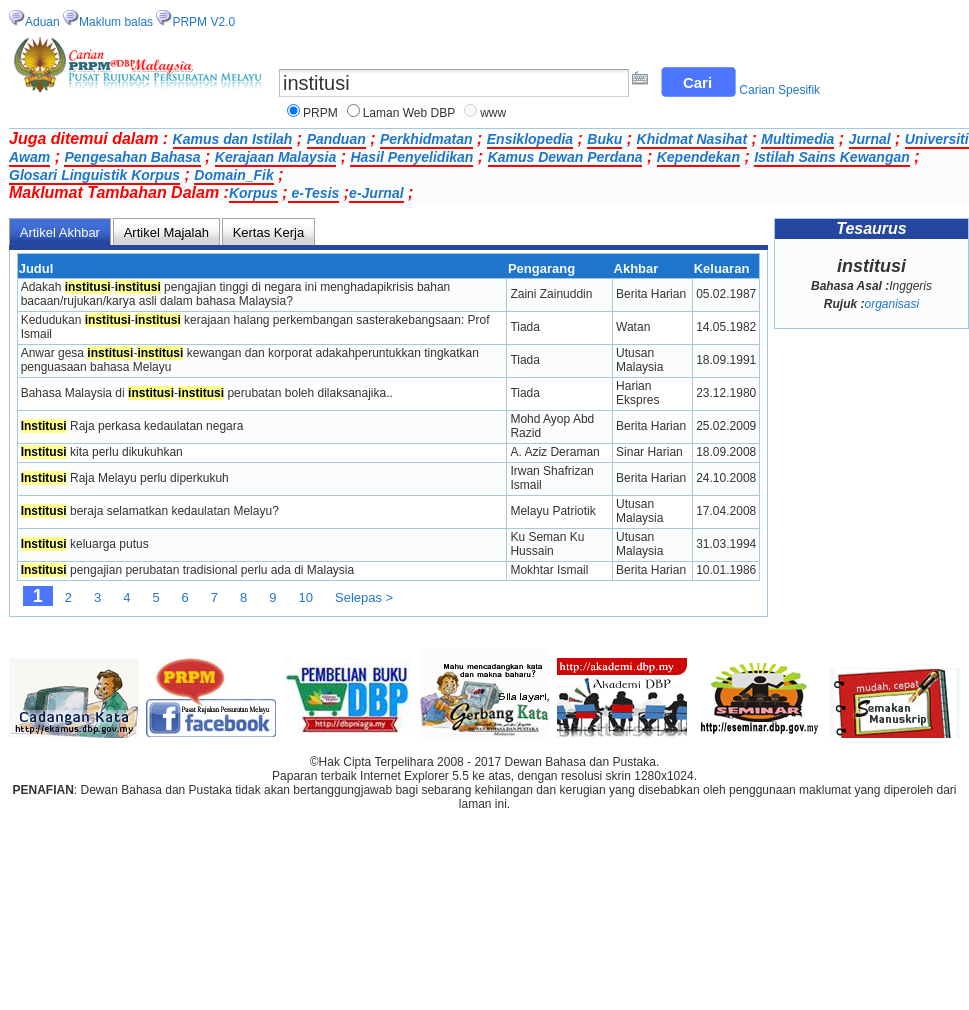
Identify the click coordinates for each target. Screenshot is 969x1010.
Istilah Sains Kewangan (832, 157)
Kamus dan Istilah (233, 139)
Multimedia (797, 139)
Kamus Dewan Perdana (565, 157)
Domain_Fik (233, 175)
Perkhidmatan (426, 139)
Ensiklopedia (530, 139)
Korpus (253, 193)
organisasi (891, 304)
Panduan (336, 139)
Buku (604, 139)
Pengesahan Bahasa (132, 157)
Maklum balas (116, 22)
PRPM (320, 113)
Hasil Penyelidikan (411, 157)
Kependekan (698, 157)
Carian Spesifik (779, 90)
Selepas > (364, 597)
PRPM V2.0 (203, 22)
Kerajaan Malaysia (275, 157)
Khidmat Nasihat (692, 139)
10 (306, 597)
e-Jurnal (376, 193)
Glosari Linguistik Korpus (94, 175)
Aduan (42, 22)
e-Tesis (314, 193)
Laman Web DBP (409, 113)
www (493, 113)
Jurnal (870, 139)
